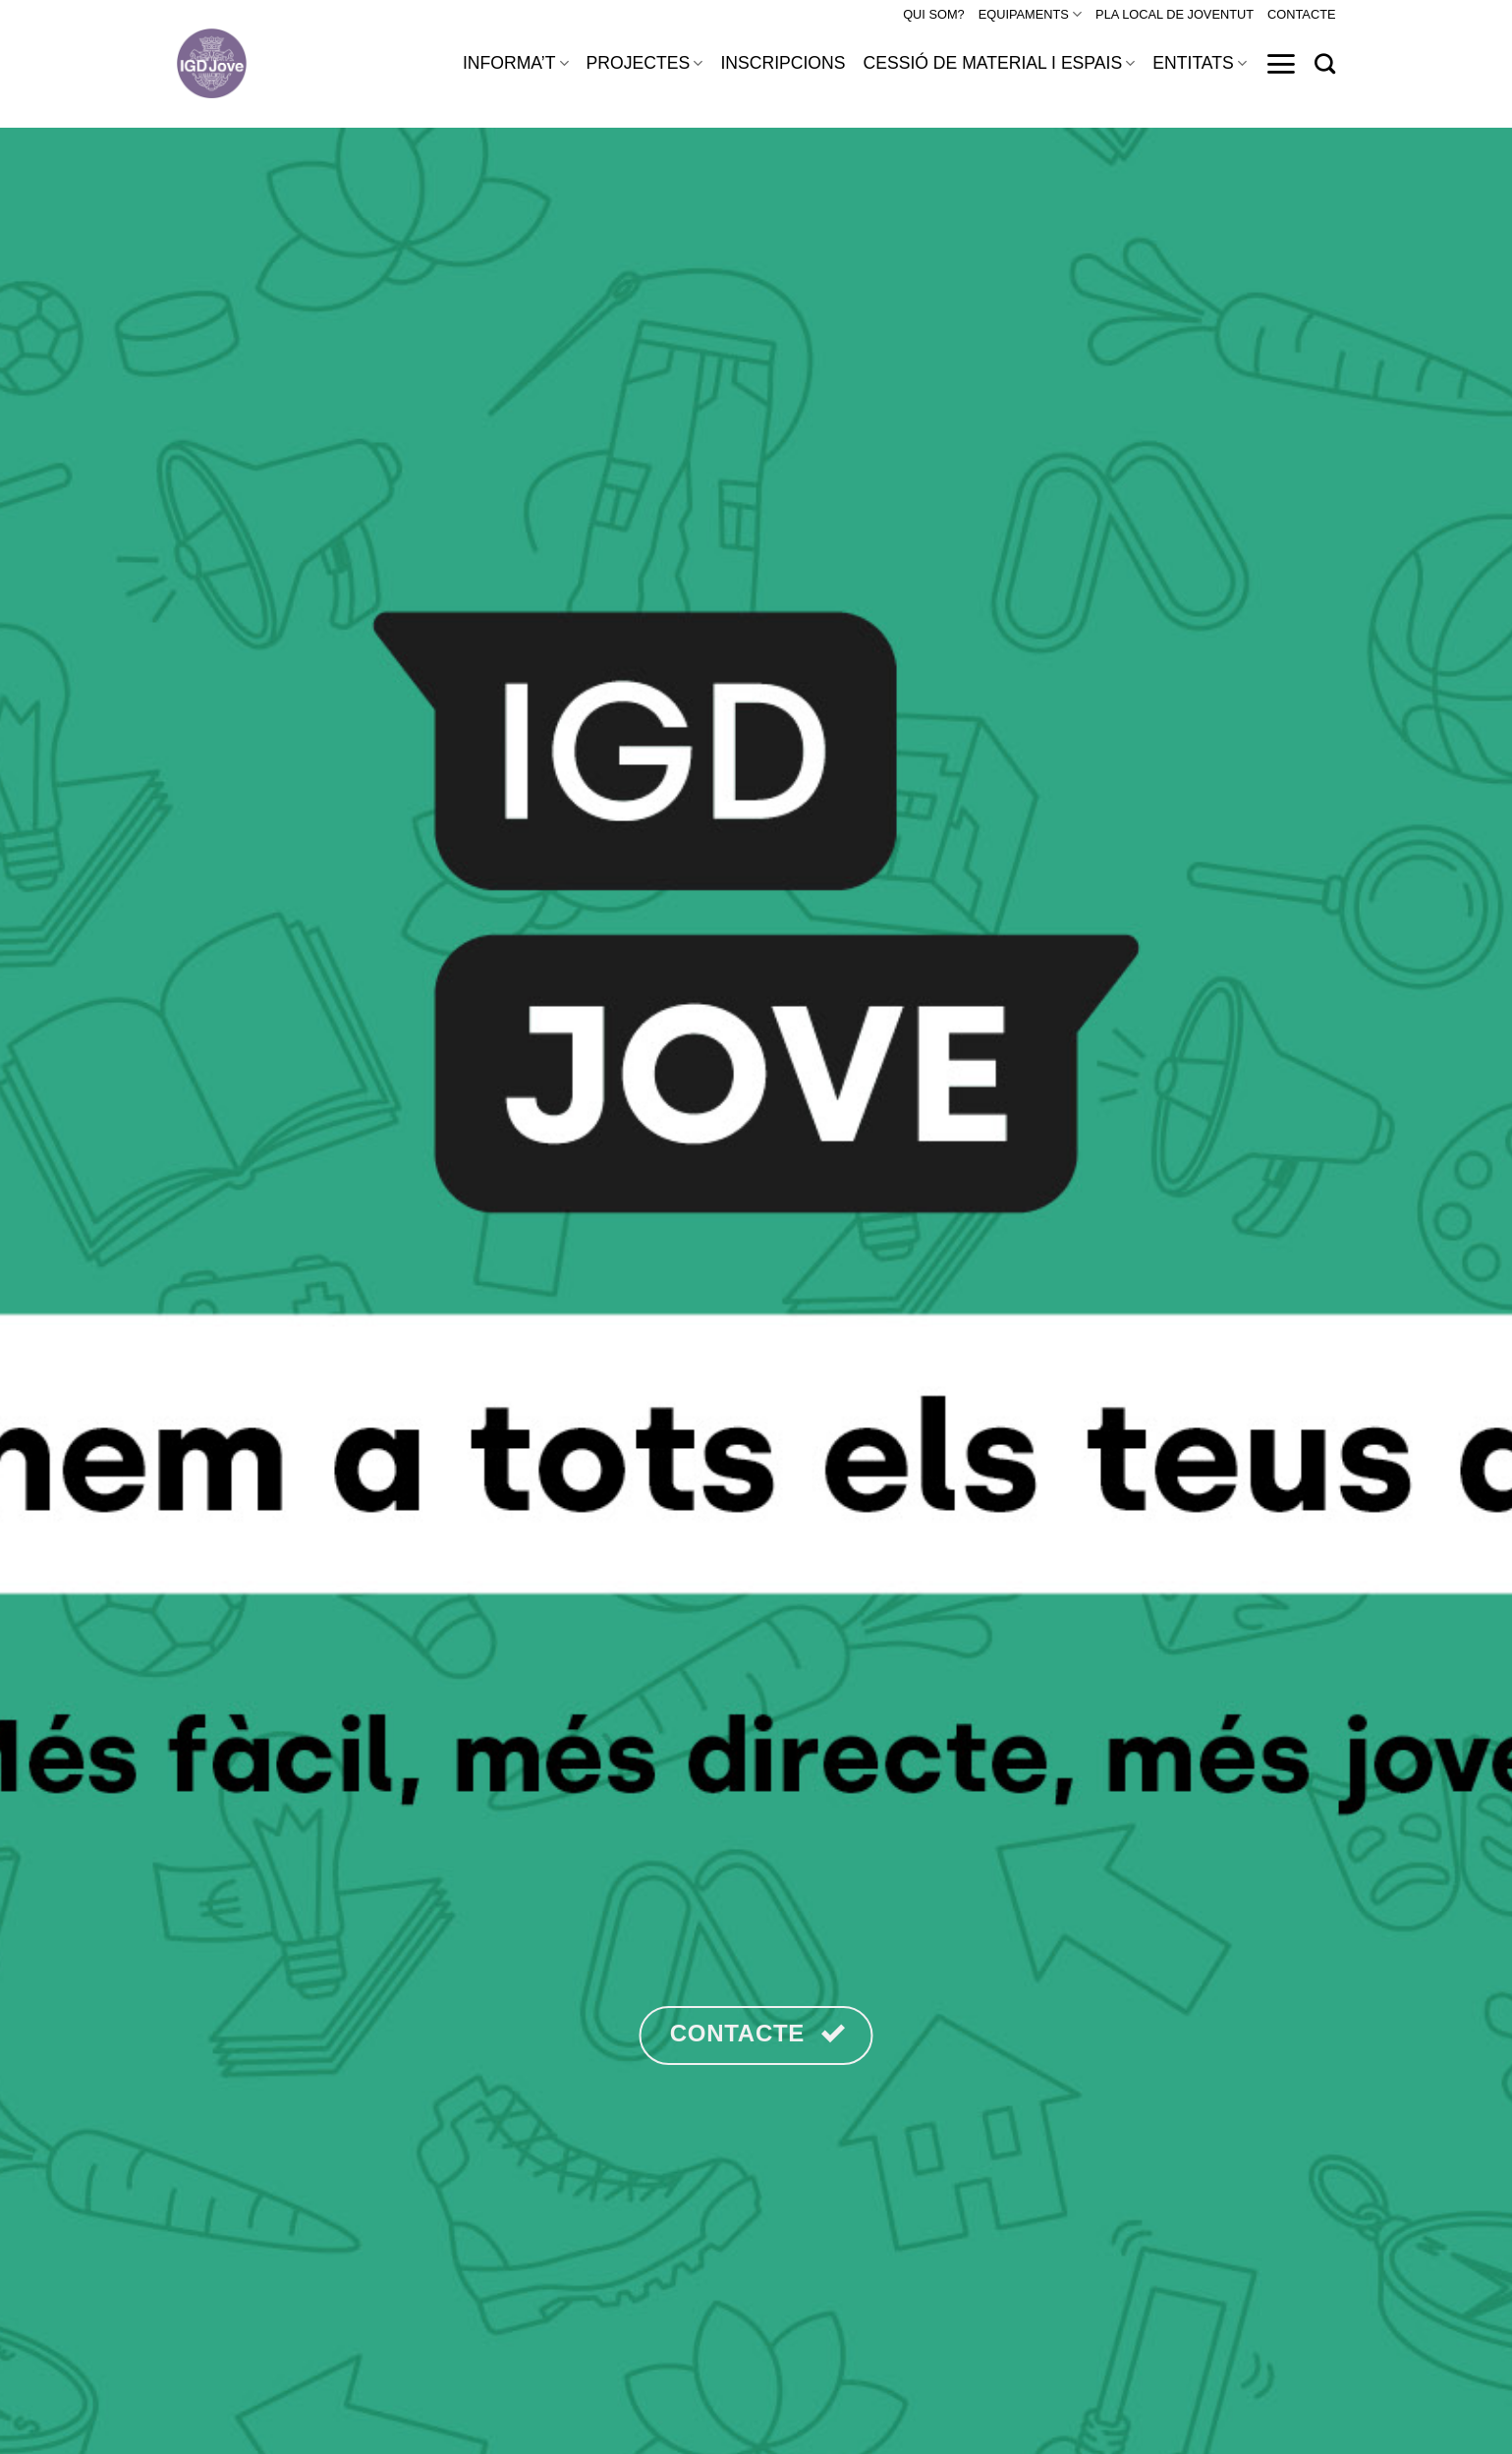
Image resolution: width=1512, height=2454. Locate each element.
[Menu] (1280, 63)
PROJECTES (645, 63)
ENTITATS (1199, 63)
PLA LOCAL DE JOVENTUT (1174, 14)
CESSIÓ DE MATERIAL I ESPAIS (999, 63)
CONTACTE (1301, 14)
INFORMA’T (516, 63)
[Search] (1325, 63)
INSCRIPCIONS (782, 63)
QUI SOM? (934, 14)
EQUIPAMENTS (1030, 14)
